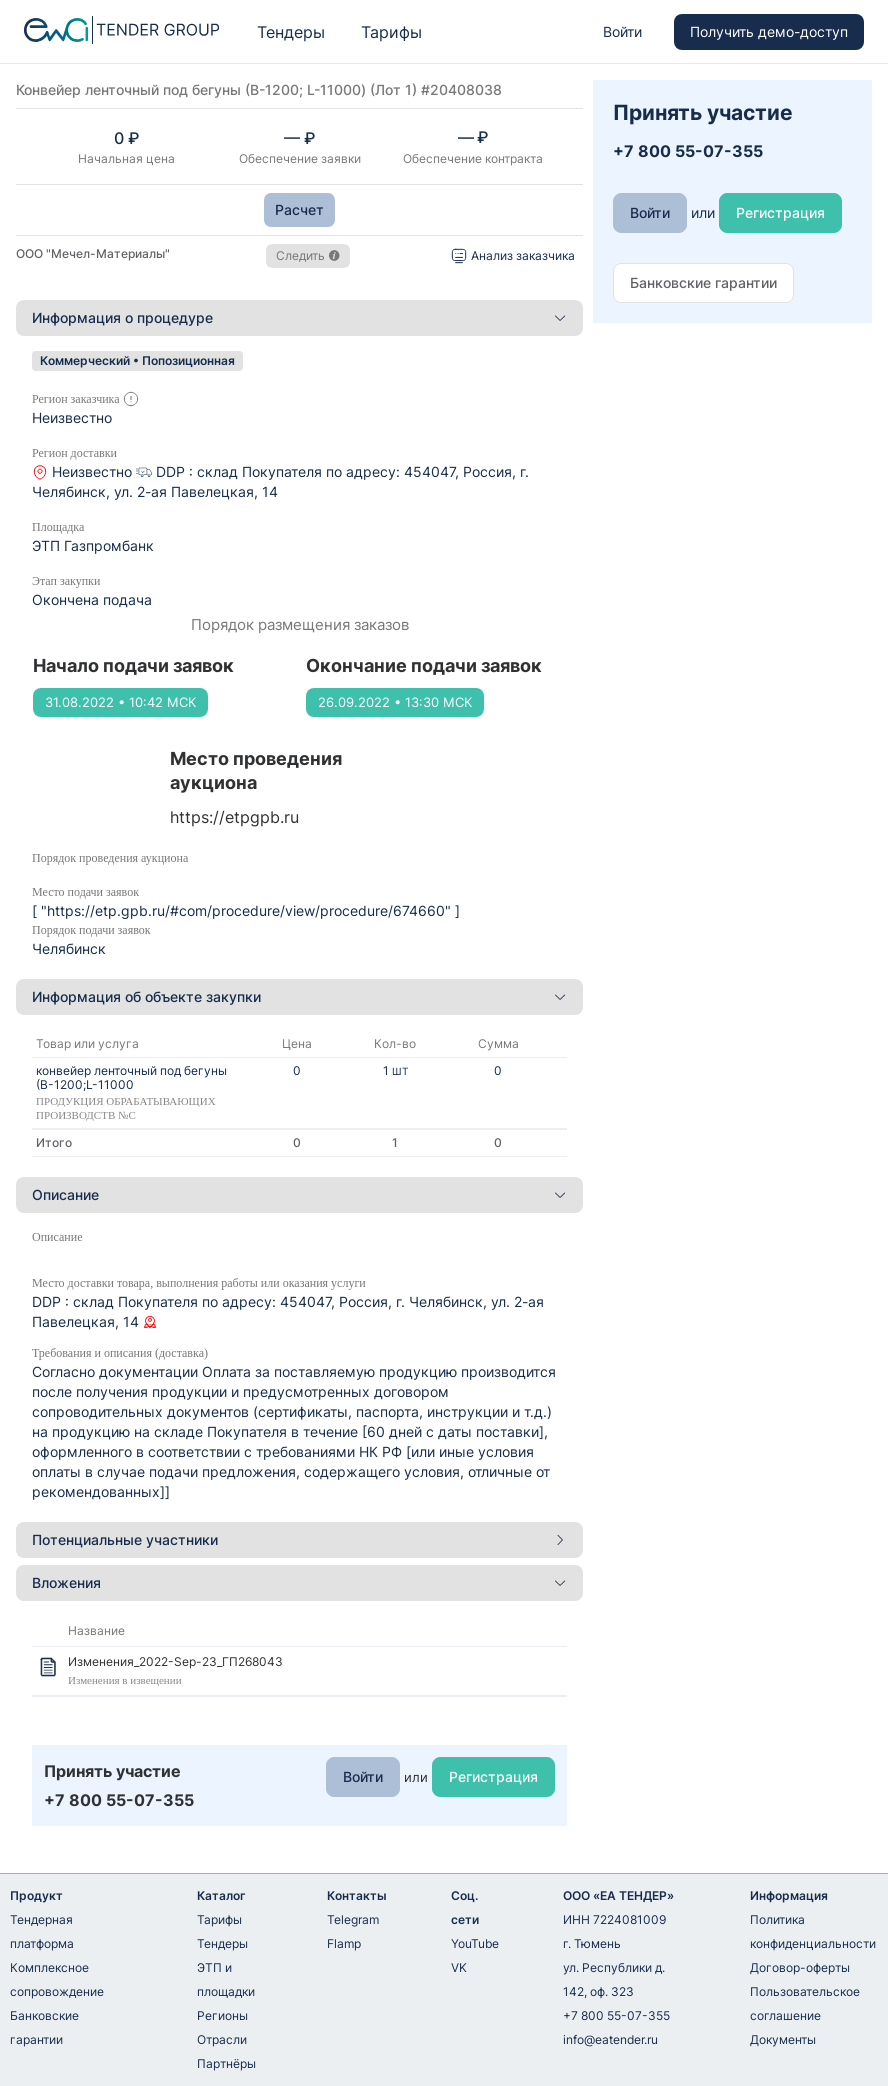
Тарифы (391, 32)
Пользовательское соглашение (805, 2003)
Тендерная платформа (42, 1931)
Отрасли (222, 2039)
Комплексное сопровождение (57, 1979)
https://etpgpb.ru (234, 817)
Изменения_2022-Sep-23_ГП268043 (175, 1661)
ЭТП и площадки (226, 1979)
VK (459, 1967)
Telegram (353, 1919)
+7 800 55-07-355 (616, 2015)
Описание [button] (299, 1194)
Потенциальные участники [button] (299, 1539)
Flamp (344, 1943)
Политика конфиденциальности (813, 1931)
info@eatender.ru (610, 2039)
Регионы (222, 2015)
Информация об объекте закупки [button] (299, 996)
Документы (783, 2039)
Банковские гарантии (44, 2027)
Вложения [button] (299, 1582)
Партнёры (226, 2063)
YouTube (475, 1943)
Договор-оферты (800, 1967)
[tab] (299, 318)
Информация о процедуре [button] (299, 317)
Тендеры (291, 32)
